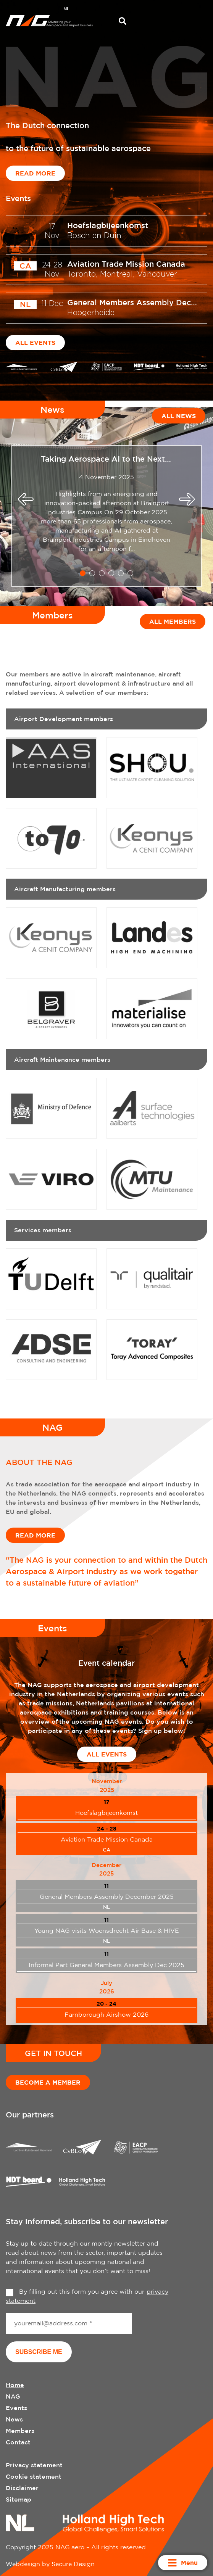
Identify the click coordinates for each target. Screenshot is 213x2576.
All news (178, 415)
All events (35, 342)
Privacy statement (34, 2465)
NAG (13, 2396)
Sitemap (18, 2499)
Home (15, 2384)
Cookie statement (33, 2476)
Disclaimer (22, 2487)
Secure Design (73, 2563)
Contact (18, 2442)
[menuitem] (66, 9)
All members (172, 621)
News (14, 2419)
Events (16, 2407)
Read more (35, 173)
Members (20, 2430)
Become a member (48, 2082)
